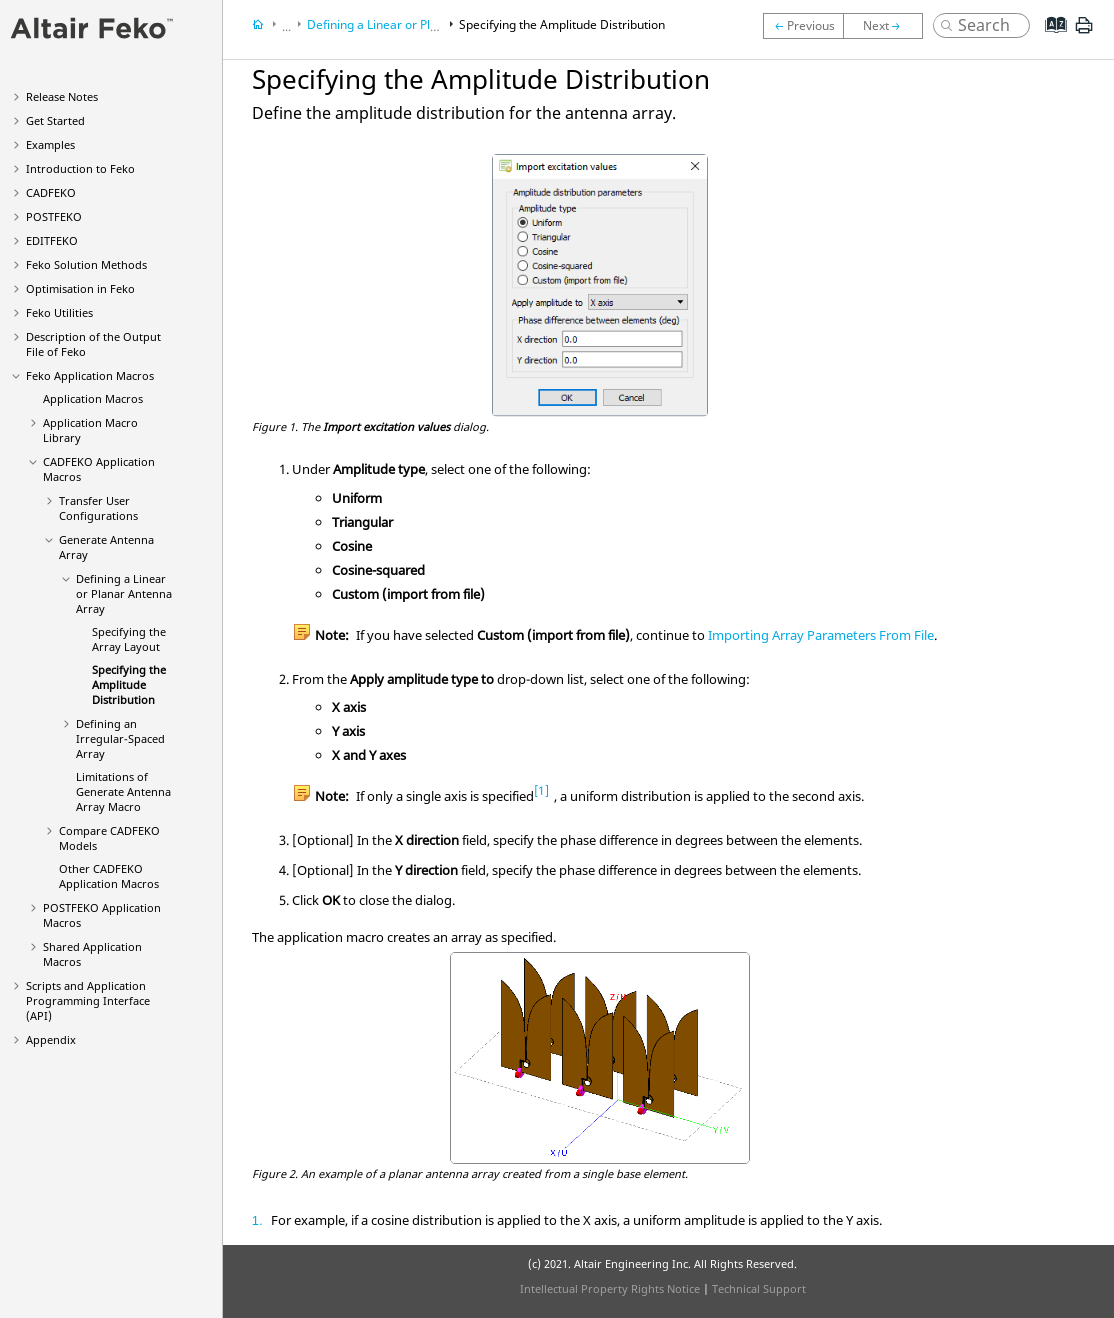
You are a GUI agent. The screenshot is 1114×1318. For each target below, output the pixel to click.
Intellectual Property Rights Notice (610, 1288)
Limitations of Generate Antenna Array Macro (123, 791)
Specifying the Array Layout (129, 639)
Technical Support (759, 1288)
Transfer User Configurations (98, 508)
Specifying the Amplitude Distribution (129, 684)
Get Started (55, 120)
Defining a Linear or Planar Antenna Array (124, 593)
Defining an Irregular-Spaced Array (120, 738)
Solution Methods (86, 264)
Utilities (59, 312)
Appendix (51, 1039)
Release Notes (62, 96)
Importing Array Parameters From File (821, 635)
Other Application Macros (109, 876)
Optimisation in (80, 288)
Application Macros (90, 375)
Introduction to (80, 168)
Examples (50, 144)
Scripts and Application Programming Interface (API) (88, 1000)
